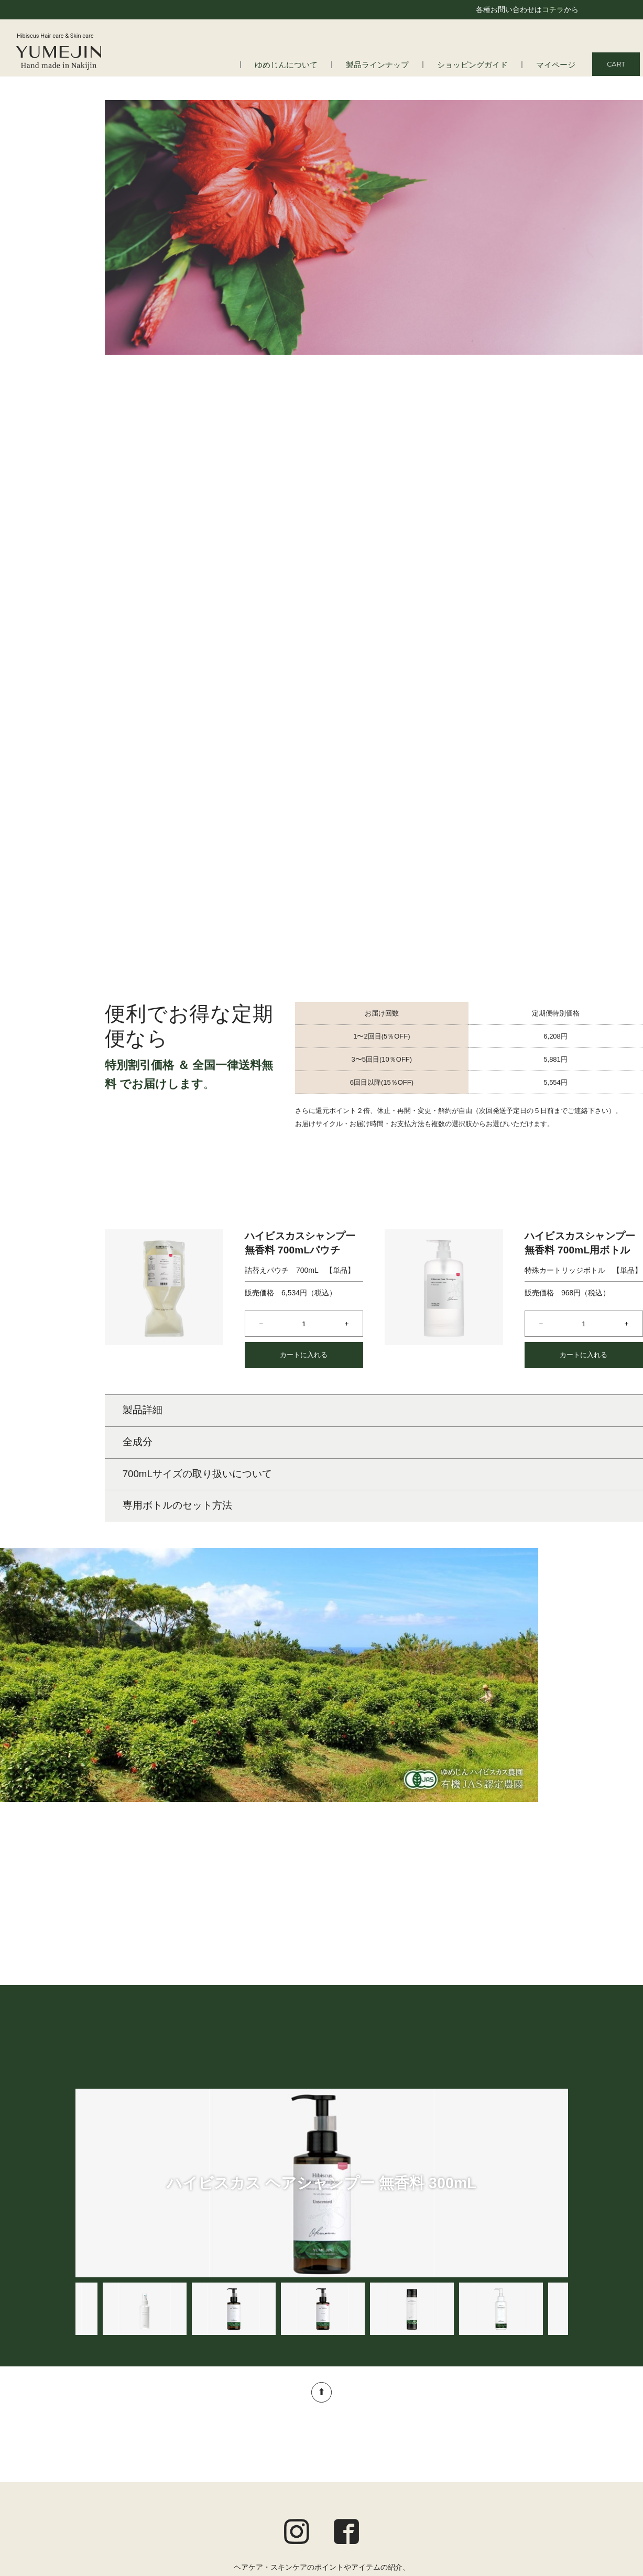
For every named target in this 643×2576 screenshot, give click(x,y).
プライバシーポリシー (531, 2477)
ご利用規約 (549, 2464)
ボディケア (275, 2465)
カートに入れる (304, 1114)
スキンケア (275, 2452)
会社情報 (101, 2465)
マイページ (558, 64)
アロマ (268, 2493)
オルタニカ (275, 2507)
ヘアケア (271, 2437)
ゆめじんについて (313, 64)
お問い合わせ (546, 2505)
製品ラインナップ (396, 64)
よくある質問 (108, 2452)
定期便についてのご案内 (527, 2450)
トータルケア (279, 2479)
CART (616, 64)
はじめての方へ (112, 2437)
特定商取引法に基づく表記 (523, 2491)
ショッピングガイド (482, 64)
